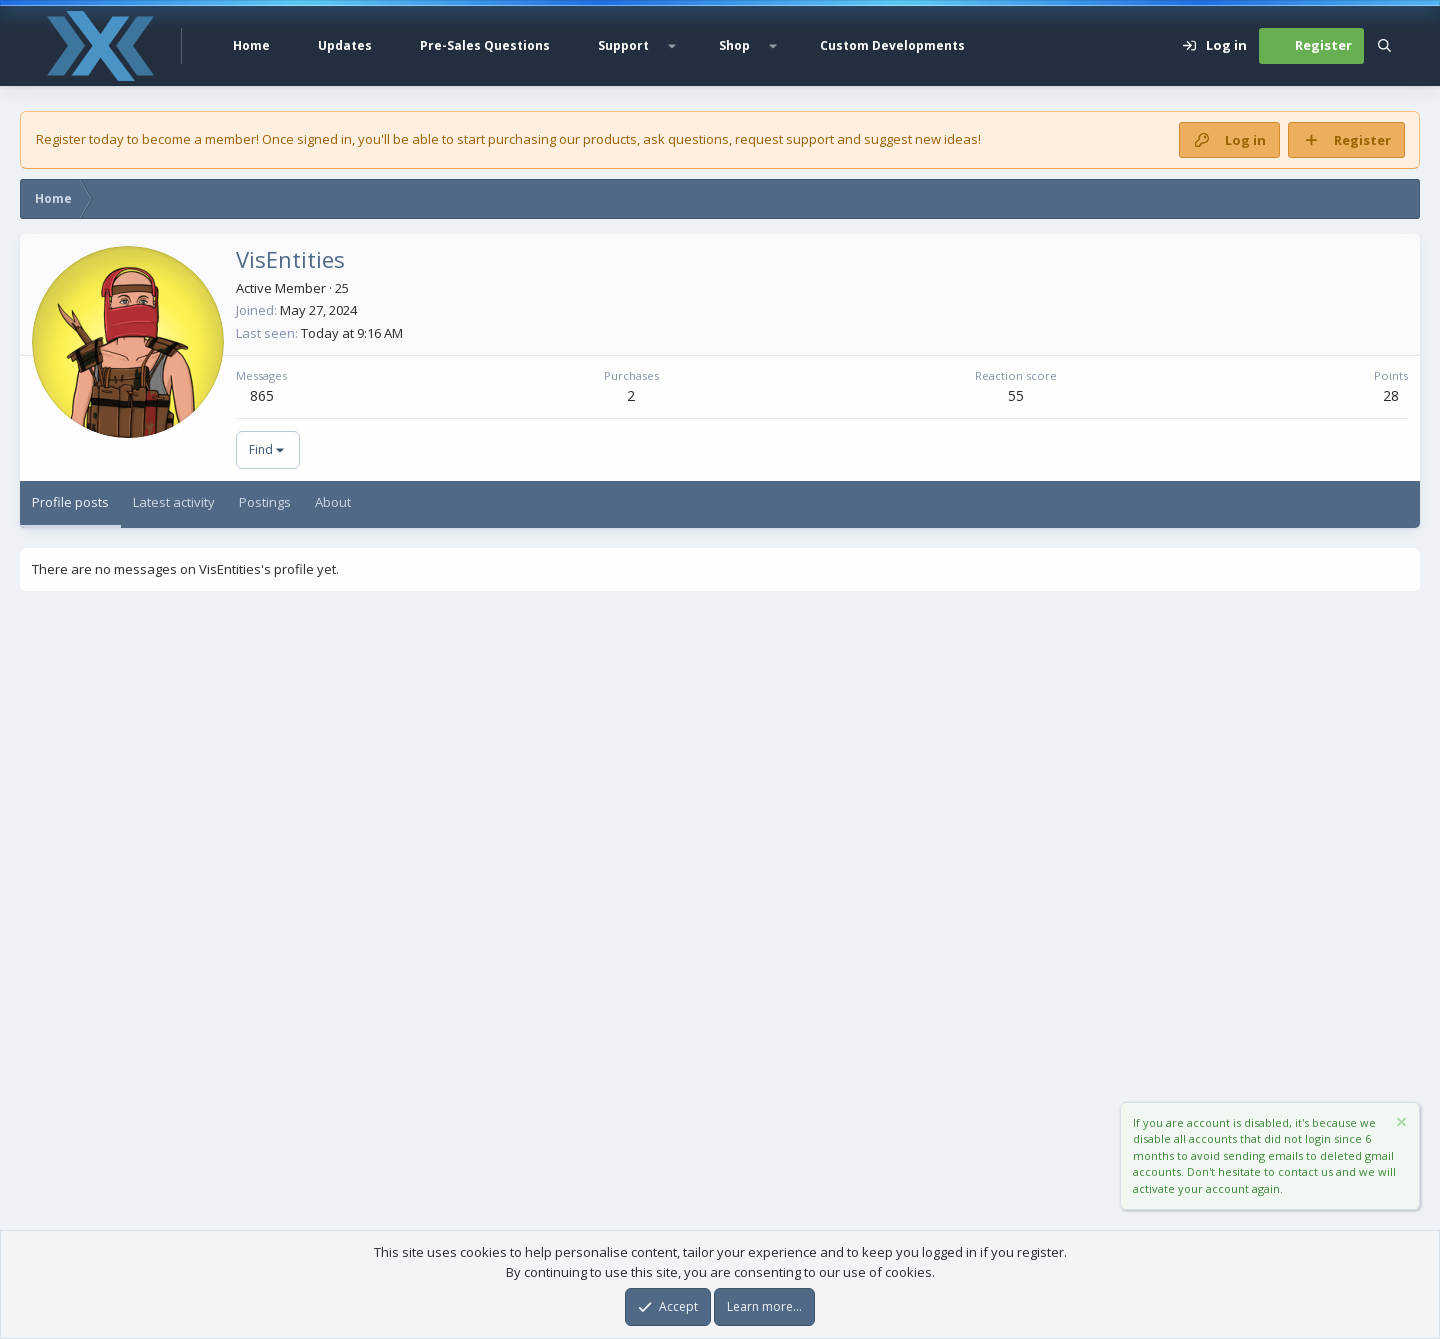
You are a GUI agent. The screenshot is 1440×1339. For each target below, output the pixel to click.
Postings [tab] (265, 502)
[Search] (1384, 46)
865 (262, 395)
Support (623, 45)
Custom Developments (892, 45)
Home (251, 45)
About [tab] (333, 502)
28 (1391, 395)
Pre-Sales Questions (485, 45)
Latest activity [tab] (174, 502)
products (610, 139)
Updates (345, 45)
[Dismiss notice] (1400, 1124)
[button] (672, 46)
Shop (734, 45)
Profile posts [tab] (70, 502)
